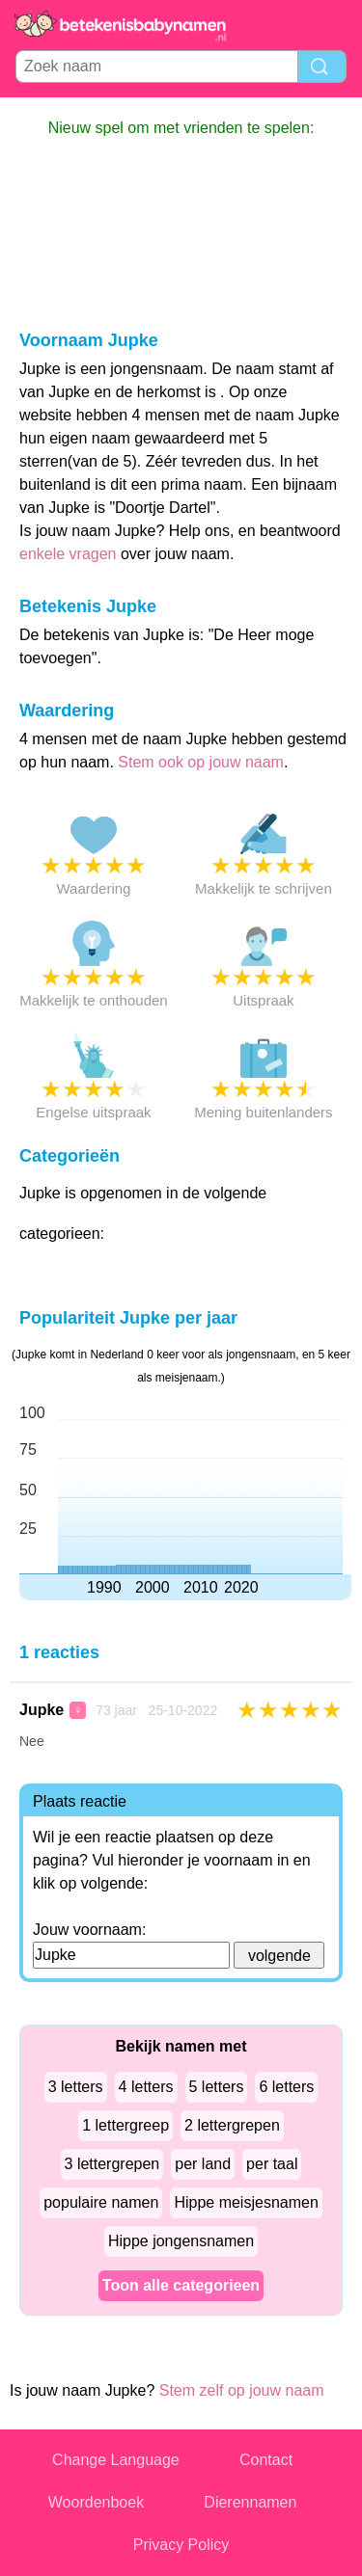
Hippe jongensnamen (181, 2241)
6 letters (286, 2087)
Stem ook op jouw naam (201, 762)
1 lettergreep (125, 2125)
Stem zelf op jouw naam (241, 2390)
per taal (271, 2164)
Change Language (116, 2460)
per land (203, 2164)
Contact (265, 2460)
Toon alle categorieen (181, 2285)
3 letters (75, 2087)
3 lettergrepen (112, 2164)
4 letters (146, 2087)
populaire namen (100, 2202)
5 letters (216, 2087)
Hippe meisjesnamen (246, 2202)
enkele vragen (68, 554)
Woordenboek (96, 2502)
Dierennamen (250, 2502)
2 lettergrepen (232, 2125)
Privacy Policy (181, 2544)
